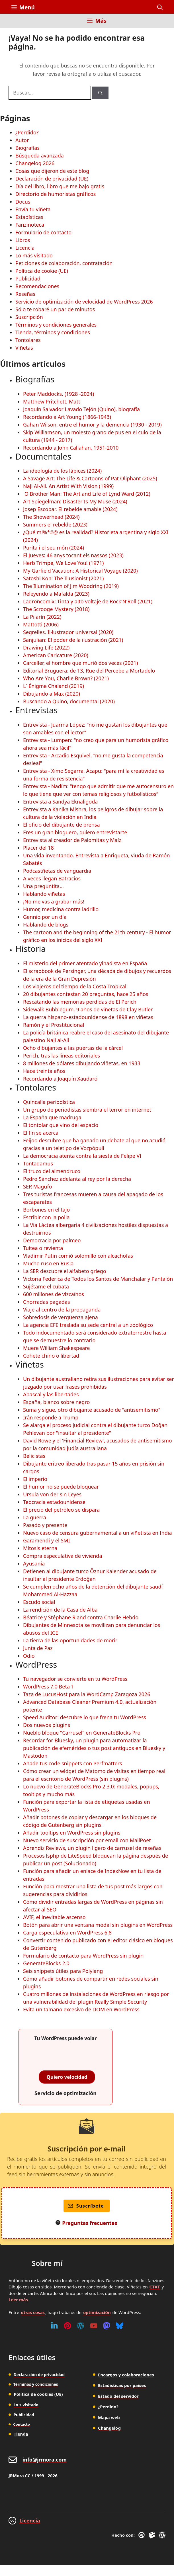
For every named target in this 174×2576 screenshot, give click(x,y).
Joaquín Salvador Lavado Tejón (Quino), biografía (81, 409)
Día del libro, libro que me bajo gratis (59, 186)
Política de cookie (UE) (41, 270)
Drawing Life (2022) (46, 647)
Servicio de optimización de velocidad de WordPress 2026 (84, 301)
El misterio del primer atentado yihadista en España (85, 963)
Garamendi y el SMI (46, 1540)
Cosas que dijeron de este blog (52, 170)
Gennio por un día (45, 916)
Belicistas (34, 1455)
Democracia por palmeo (52, 1240)
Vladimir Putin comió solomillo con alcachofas (78, 1255)
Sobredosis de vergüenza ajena (60, 1317)
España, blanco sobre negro (56, 1402)
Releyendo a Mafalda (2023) (56, 593)
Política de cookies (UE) (38, 2394)
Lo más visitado (34, 255)
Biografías (27, 147)
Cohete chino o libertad (51, 1355)
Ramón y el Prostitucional (53, 1024)
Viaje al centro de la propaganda (62, 1309)
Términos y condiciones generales (56, 324)
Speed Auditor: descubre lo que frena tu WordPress (84, 1717)
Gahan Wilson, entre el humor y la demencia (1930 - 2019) (92, 424)
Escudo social (39, 1602)
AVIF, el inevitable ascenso (54, 1917)
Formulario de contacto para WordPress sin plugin (83, 1955)
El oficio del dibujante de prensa (61, 824)
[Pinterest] (67, 2325)
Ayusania (34, 1563)
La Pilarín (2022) (42, 616)
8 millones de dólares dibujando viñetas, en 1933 (81, 1063)
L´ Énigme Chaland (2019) (53, 686)
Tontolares (28, 340)
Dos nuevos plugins (46, 1725)
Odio (29, 1655)
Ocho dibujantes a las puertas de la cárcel (73, 1047)
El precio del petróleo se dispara (61, 1509)
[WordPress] (80, 2325)
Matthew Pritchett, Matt (51, 401)
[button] (160, 7)
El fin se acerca (40, 1132)
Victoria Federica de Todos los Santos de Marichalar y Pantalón (98, 1278)
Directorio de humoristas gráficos (55, 193)
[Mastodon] (106, 2325)
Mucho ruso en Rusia (48, 1263)
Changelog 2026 (34, 163)
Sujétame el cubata (46, 1286)
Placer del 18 (38, 847)
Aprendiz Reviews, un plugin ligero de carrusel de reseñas (92, 1848)
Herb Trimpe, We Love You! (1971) (63, 563)
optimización (97, 2312)
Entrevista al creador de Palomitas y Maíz (72, 840)
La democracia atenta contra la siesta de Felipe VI (82, 1155)
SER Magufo (37, 1186)
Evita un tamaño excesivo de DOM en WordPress (81, 2009)
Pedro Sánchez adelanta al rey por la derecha (77, 1178)
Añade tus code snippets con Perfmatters (72, 1763)
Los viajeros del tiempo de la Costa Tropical (74, 986)
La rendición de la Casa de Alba (60, 1609)
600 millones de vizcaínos (53, 1294)
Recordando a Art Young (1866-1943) (67, 416)
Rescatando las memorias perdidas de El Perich (79, 1001)
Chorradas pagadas (46, 1301)
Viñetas (24, 347)
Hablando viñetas (44, 893)
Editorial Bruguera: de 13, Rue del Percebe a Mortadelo (89, 670)
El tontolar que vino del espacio (60, 1125)
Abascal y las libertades (51, 1394)
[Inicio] (15, 24)
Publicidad (27, 278)
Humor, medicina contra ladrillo (61, 909)
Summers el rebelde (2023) (55, 524)
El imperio (35, 1478)
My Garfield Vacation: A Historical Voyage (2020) (80, 570)
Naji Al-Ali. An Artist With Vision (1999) (68, 486)
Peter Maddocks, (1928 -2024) (58, 393)
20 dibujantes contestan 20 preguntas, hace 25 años (85, 994)
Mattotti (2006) (41, 624)
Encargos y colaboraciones (126, 2375)
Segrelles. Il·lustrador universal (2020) (68, 632)
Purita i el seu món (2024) (53, 547)
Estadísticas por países (122, 2385)
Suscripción (29, 316)
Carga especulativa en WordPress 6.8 (67, 1932)
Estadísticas (29, 217)
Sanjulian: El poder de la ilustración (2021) (73, 639)
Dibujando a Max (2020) (51, 693)
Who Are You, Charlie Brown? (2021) (66, 678)
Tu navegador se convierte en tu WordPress (75, 1678)
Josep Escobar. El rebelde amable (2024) (70, 509)
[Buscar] (100, 93)
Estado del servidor (118, 2396)
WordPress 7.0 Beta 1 (48, 1686)
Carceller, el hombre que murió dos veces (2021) (80, 662)
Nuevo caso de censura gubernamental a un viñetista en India (97, 1532)
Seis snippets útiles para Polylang (63, 1971)
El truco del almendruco (51, 1171)
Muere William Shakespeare (56, 1348)
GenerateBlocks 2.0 (46, 1963)
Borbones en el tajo (46, 1209)
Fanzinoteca (29, 224)
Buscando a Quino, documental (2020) (69, 701)
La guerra (34, 1517)
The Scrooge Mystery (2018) (56, 609)
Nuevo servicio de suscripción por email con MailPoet (87, 1840)
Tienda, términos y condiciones (52, 332)
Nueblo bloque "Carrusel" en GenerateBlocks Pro (81, 1732)
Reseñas (25, 293)
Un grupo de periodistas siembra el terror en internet (87, 1109)
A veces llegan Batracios (52, 878)
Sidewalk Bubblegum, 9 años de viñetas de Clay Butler (88, 1009)
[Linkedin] (54, 2325)
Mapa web (109, 2417)
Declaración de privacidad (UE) (51, 178)
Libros (22, 240)
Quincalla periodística (49, 1102)
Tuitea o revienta (43, 1248)
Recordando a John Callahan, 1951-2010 (70, 447)
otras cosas (33, 2312)
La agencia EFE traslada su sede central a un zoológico (88, 1324)
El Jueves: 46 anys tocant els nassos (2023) (73, 555)
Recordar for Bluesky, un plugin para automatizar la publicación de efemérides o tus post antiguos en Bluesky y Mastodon (94, 1748)
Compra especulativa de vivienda (62, 1555)
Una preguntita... (43, 886)
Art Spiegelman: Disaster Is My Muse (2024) (75, 501)
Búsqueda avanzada (39, 155)
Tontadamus (38, 1163)
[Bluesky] (119, 2325)
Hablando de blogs (45, 924)
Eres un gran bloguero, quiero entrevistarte (75, 832)
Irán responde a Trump (50, 1417)
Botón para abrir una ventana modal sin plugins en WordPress (98, 1924)
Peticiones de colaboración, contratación (63, 263)
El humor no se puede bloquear (61, 1486)
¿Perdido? (26, 132)
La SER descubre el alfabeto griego (64, 1271)
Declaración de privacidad (39, 2374)
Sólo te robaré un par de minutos (55, 309)
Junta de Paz (38, 1648)
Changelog (109, 2428)
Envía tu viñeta (33, 209)
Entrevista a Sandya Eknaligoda (60, 801)
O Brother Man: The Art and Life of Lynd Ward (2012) (86, 493)
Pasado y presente (45, 1525)
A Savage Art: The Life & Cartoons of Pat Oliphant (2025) (90, 478)
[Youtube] (93, 2325)
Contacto (21, 2424)
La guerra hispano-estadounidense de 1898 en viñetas (88, 1017)
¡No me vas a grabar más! (53, 901)
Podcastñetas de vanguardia (57, 870)
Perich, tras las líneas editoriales (61, 1055)
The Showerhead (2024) (51, 516)
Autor (22, 140)
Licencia (24, 247)
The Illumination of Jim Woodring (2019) (71, 586)
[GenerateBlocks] (152, 2535)
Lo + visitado (25, 2404)
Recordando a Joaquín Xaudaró (60, 1078)
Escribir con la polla (46, 1217)
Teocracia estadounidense (54, 1502)
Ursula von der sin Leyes (52, 1494)
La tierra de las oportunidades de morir (70, 1640)
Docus (22, 201)
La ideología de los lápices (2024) (62, 470)
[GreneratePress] (142, 2535)
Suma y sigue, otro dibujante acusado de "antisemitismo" (91, 1409)
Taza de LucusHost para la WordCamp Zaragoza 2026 (86, 1694)
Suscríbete (86, 2206)
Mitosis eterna (40, 1548)
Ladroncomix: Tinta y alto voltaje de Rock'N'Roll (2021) (87, 601)
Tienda (21, 2434)
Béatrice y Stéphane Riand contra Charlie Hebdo (80, 1617)
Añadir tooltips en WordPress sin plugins (71, 1832)
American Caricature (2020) (55, 655)
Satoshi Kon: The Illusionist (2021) (63, 578)
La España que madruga (52, 1117)
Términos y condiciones (35, 2384)
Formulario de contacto (43, 232)
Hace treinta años (44, 1070)
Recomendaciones (37, 286)
